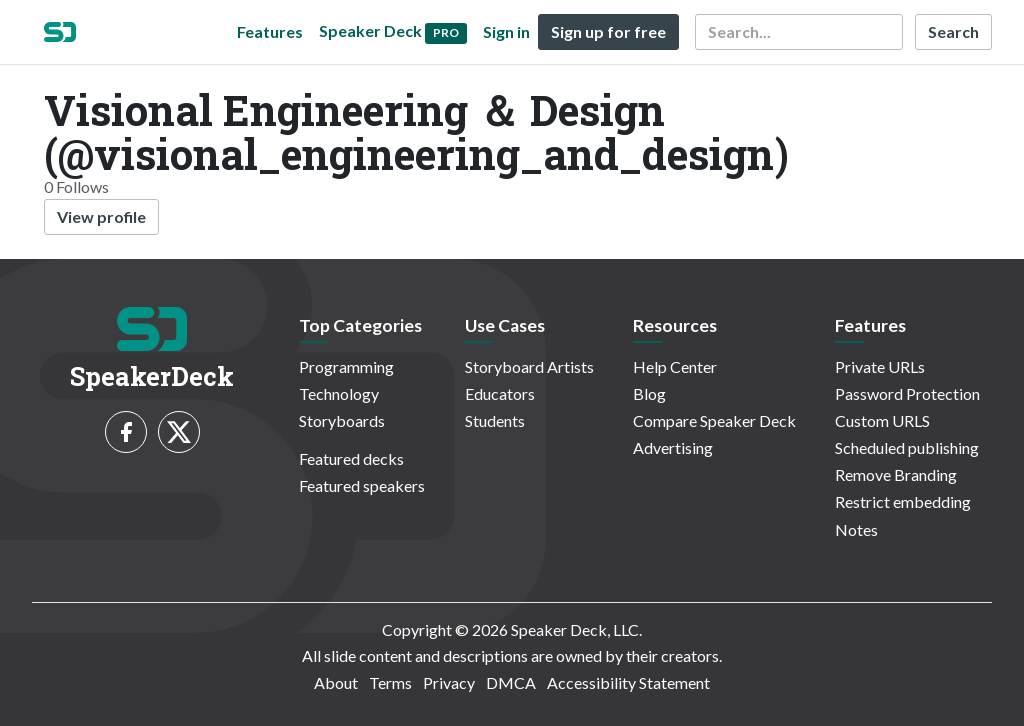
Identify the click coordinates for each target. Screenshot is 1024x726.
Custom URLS (882, 420)
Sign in (506, 31)
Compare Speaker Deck (714, 420)
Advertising (673, 447)
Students (495, 420)
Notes (856, 529)
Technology (339, 393)
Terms (390, 682)
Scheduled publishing (907, 447)
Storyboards (342, 420)
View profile (101, 216)
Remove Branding (896, 474)
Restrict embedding (903, 501)
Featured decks (351, 458)
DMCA (511, 682)
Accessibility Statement (628, 682)
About (336, 682)
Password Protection (907, 393)
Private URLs (880, 366)
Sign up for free (608, 31)
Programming (346, 366)
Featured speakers (362, 485)
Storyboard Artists (529, 366)
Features (270, 31)
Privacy (449, 682)
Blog (649, 393)
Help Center (675, 366)
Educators (500, 393)
